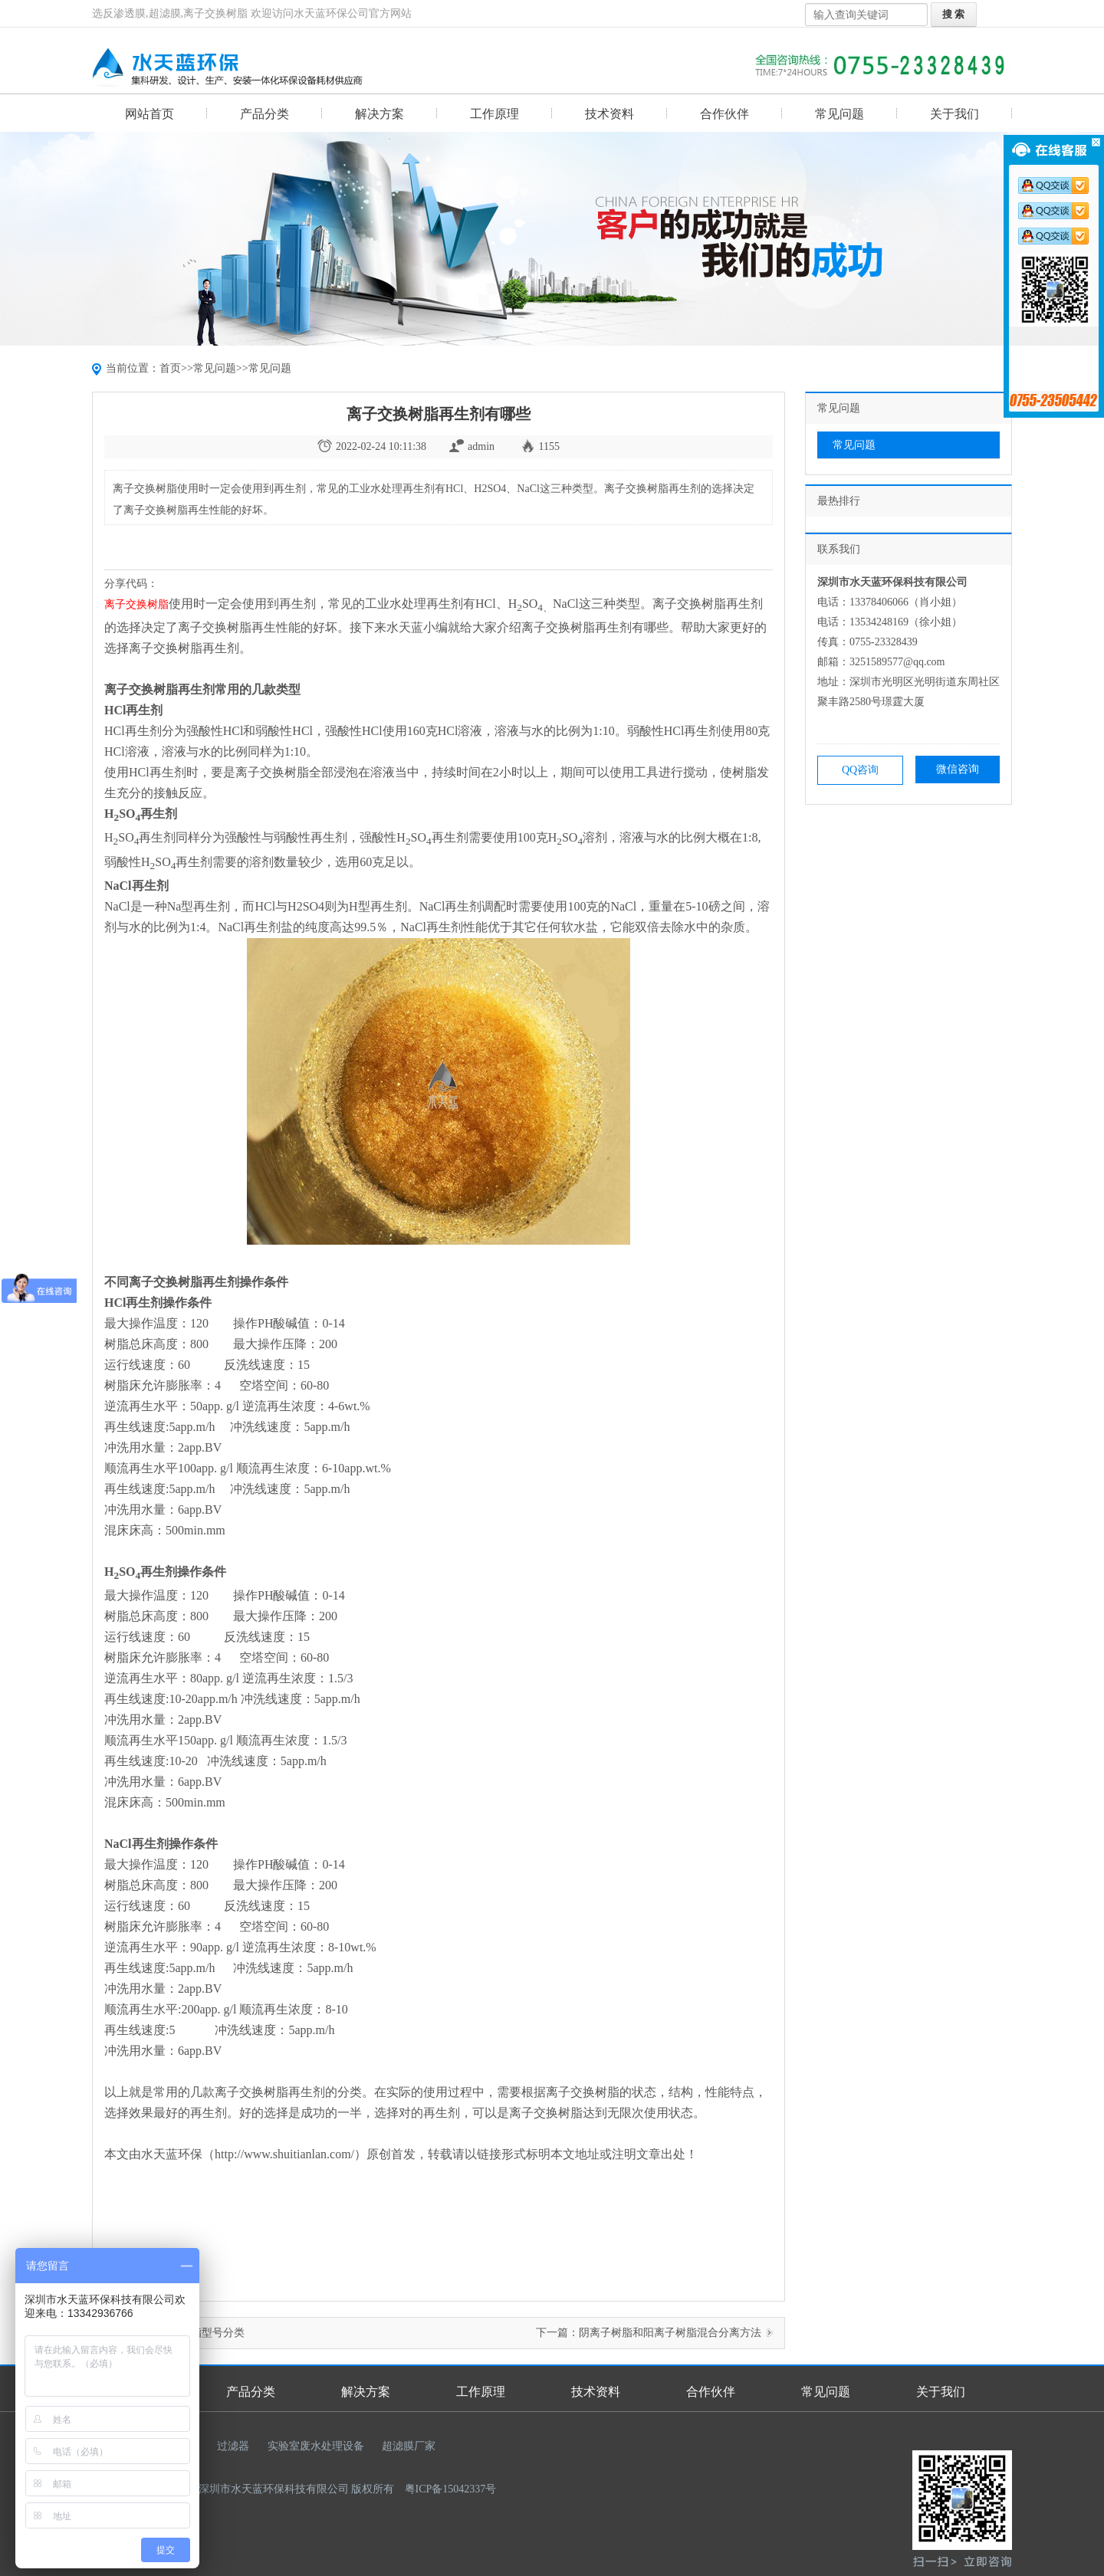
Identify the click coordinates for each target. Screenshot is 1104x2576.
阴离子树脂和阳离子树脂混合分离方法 (670, 2332)
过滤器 (233, 2446)
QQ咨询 (860, 770)
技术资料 (609, 113)
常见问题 (839, 113)
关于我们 (954, 113)
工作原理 (494, 113)
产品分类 (264, 113)
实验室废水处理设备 (316, 2446)
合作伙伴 (724, 113)
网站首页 (149, 113)
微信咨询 (957, 769)
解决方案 (379, 113)
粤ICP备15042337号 (451, 2489)
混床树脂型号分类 (202, 2332)
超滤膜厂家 (408, 2446)
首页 (170, 368)
